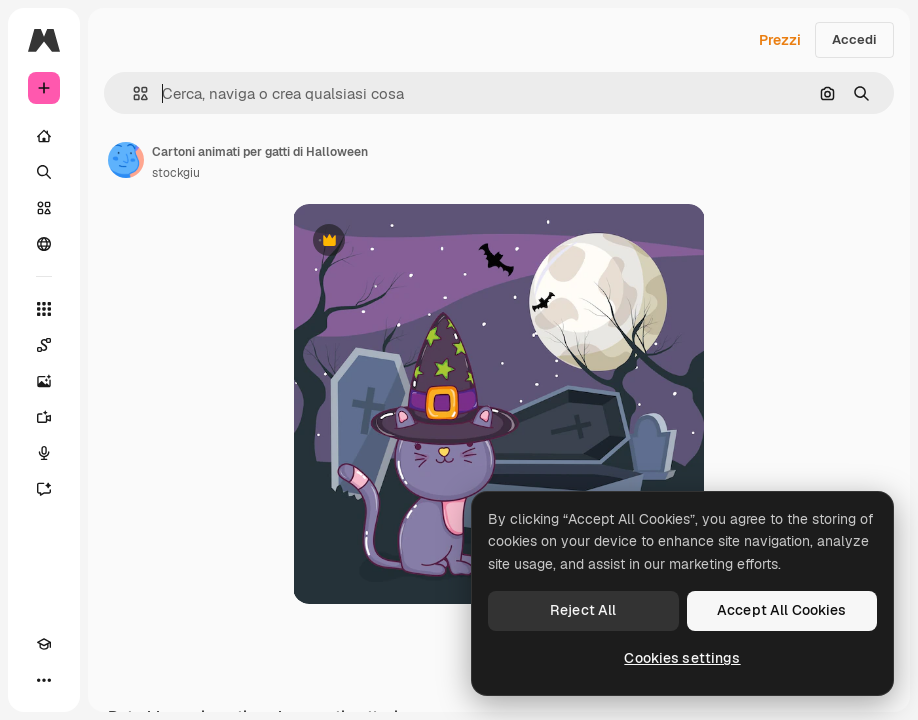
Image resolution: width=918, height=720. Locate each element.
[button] (132, 93)
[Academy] (44, 644)
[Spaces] (44, 345)
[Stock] (44, 208)
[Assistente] (44, 489)
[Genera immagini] (44, 381)
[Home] (44, 136)
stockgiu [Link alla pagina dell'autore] (176, 173)
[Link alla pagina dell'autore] (126, 160)
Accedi (854, 39)
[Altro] (44, 680)
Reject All (583, 610)
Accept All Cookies (782, 610)
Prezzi (780, 40)
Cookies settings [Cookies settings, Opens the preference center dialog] (682, 658)
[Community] (44, 244)
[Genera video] (44, 417)
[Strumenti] (44, 309)
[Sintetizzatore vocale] (44, 453)
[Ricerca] (44, 172)
